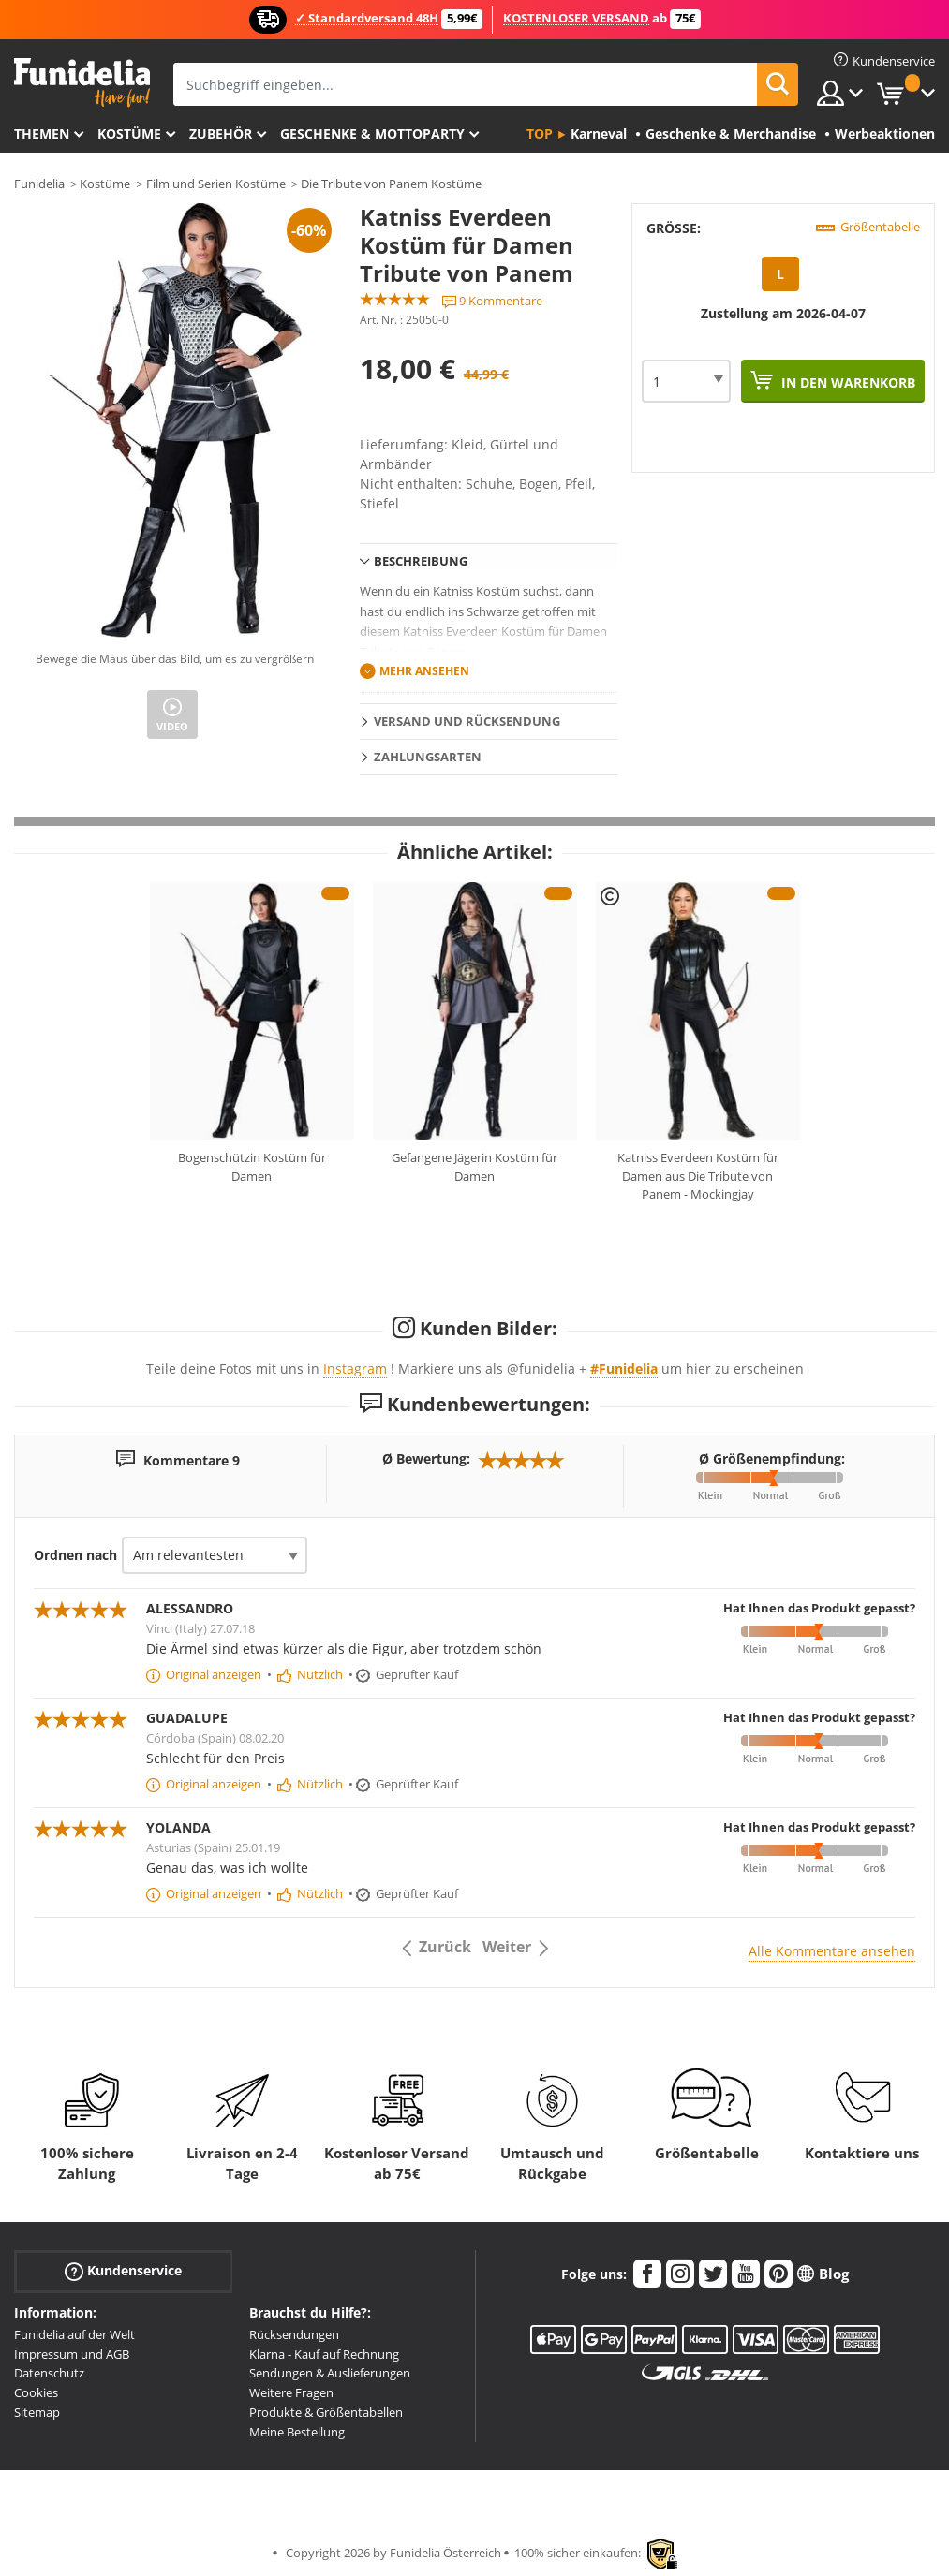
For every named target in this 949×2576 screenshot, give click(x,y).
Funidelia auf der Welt (74, 2334)
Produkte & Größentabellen (326, 2412)
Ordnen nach (75, 1555)
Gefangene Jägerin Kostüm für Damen (474, 1167)
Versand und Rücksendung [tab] (467, 721)
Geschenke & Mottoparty (372, 133)
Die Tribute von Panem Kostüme (391, 183)
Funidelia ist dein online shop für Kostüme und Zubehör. (82, 83)
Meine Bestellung (297, 2431)
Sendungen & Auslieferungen (329, 2372)
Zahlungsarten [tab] (428, 756)
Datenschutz (49, 2372)
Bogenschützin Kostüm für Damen (252, 1167)
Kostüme (129, 133)
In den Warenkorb (846, 382)
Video (172, 726)
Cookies (36, 2392)
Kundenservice (123, 2271)
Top (539, 133)
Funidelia (39, 183)
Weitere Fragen (291, 2392)
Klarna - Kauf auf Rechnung (324, 2354)
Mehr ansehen (424, 671)
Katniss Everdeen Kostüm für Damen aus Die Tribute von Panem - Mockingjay (697, 1175)
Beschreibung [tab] (420, 560)
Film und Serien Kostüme (216, 183)
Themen (41, 133)
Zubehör (220, 133)
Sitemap (37, 2412)
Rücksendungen (294, 2334)
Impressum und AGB (71, 2354)
